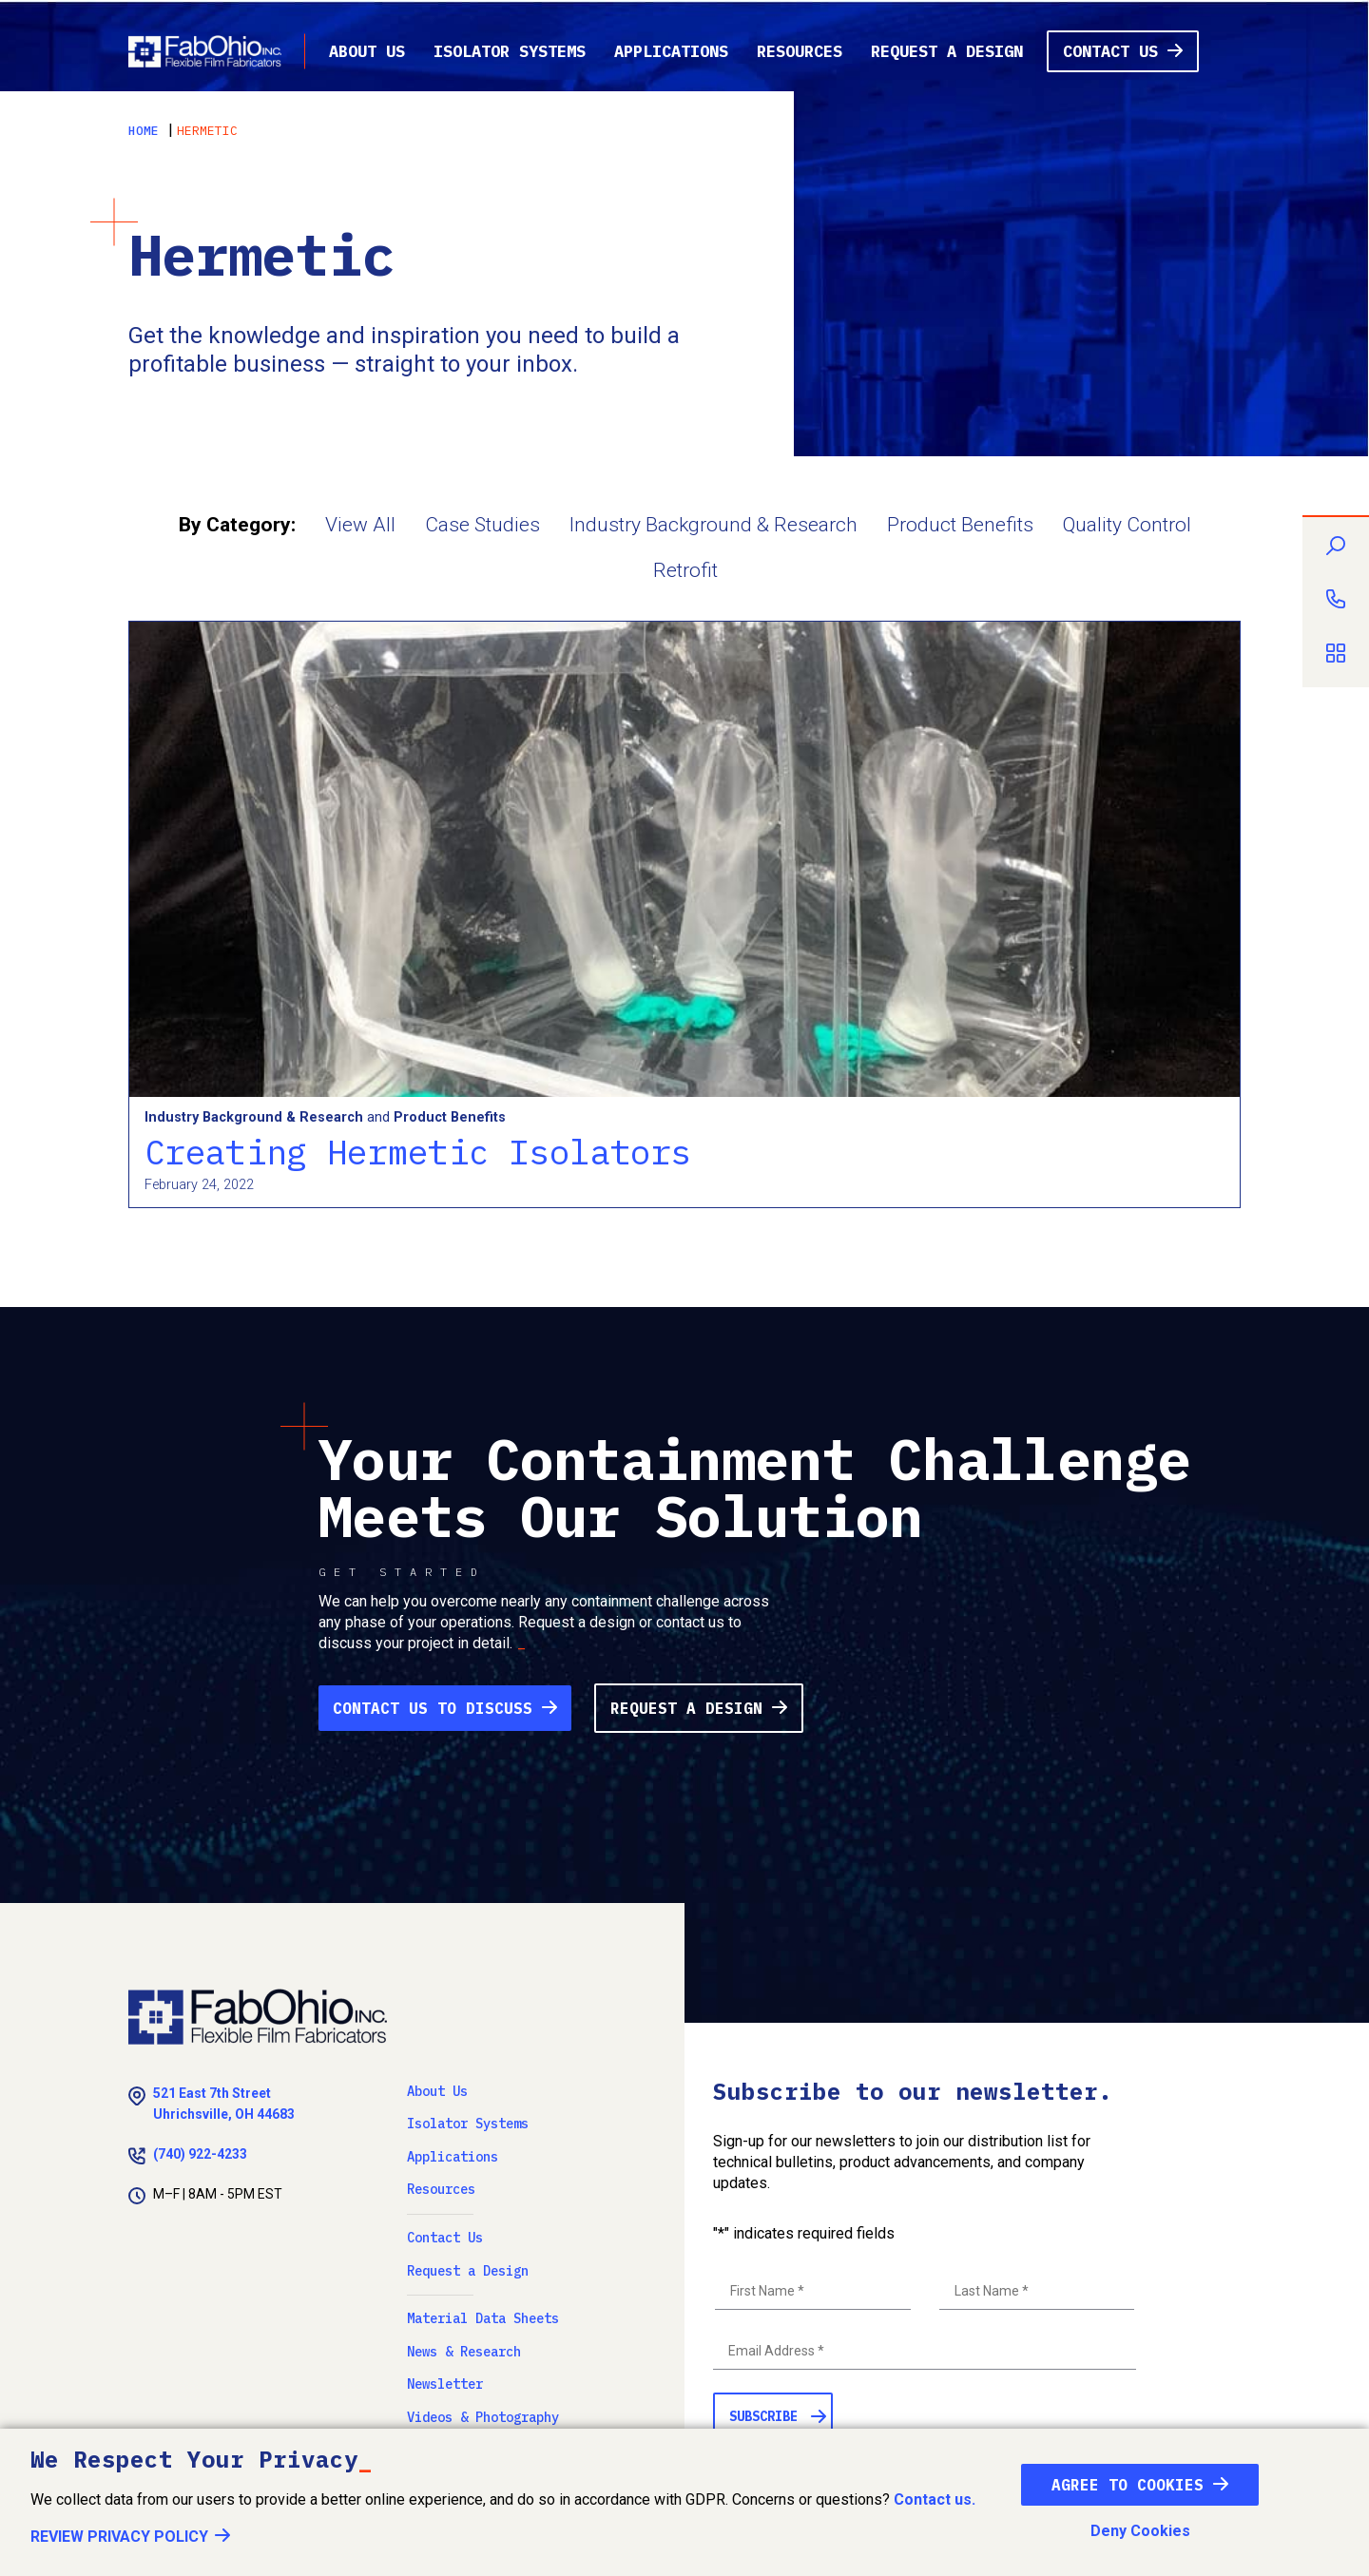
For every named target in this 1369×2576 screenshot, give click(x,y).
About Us (367, 51)
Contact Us (1110, 51)
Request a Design (947, 51)
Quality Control (1127, 524)
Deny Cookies (1140, 2531)
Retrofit (685, 570)
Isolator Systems (510, 51)
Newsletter (445, 2384)
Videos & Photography (483, 2417)
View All (360, 524)
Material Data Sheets (483, 2318)
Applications (671, 51)
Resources (799, 51)
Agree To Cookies (1127, 2484)
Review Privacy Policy (119, 2537)
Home (143, 131)
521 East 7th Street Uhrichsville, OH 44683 (224, 2104)
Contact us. (934, 2499)
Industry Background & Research (713, 524)
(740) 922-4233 (200, 2154)
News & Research (464, 2351)
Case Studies (482, 524)
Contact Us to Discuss (432, 1708)
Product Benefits (960, 524)
